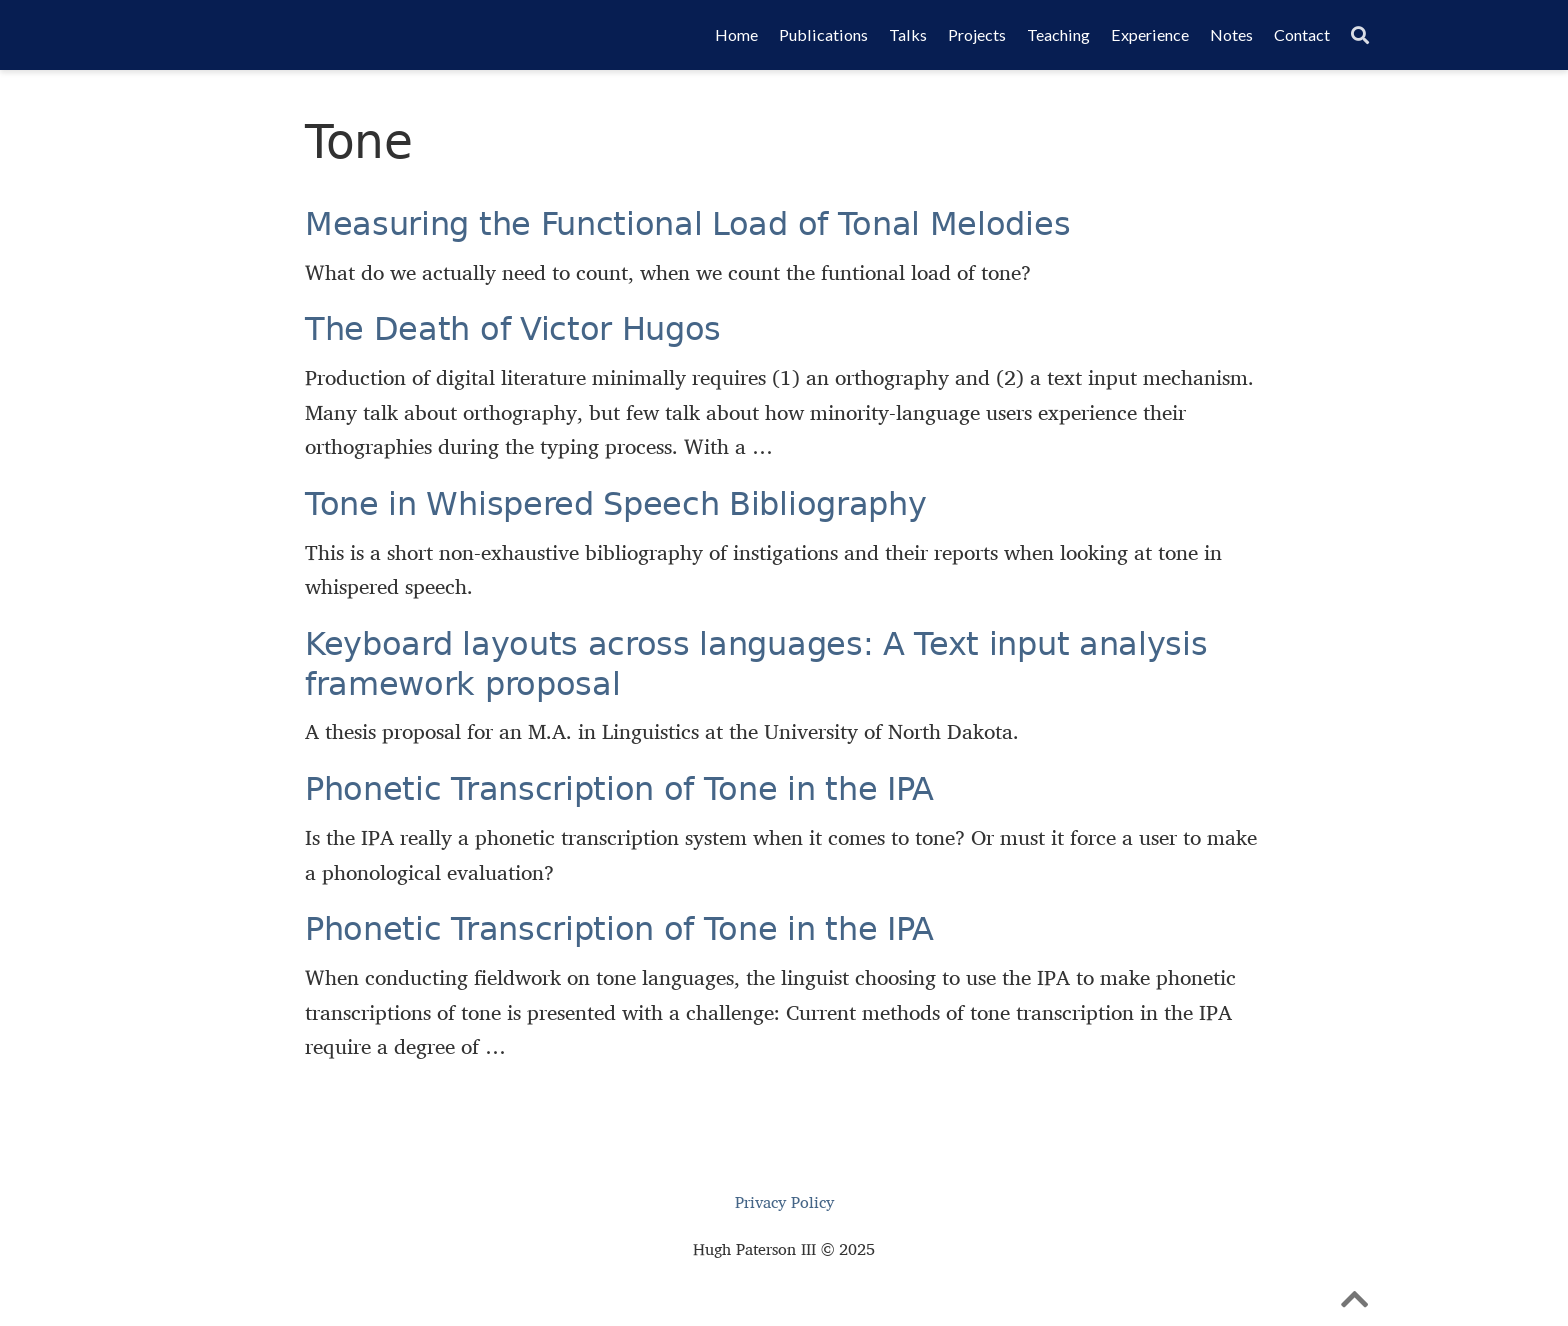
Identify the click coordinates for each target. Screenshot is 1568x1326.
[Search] (1360, 35)
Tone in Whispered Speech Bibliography (615, 504)
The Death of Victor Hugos (513, 329)
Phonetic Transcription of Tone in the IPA (619, 789)
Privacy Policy (784, 1202)
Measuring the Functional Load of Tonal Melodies (687, 224)
